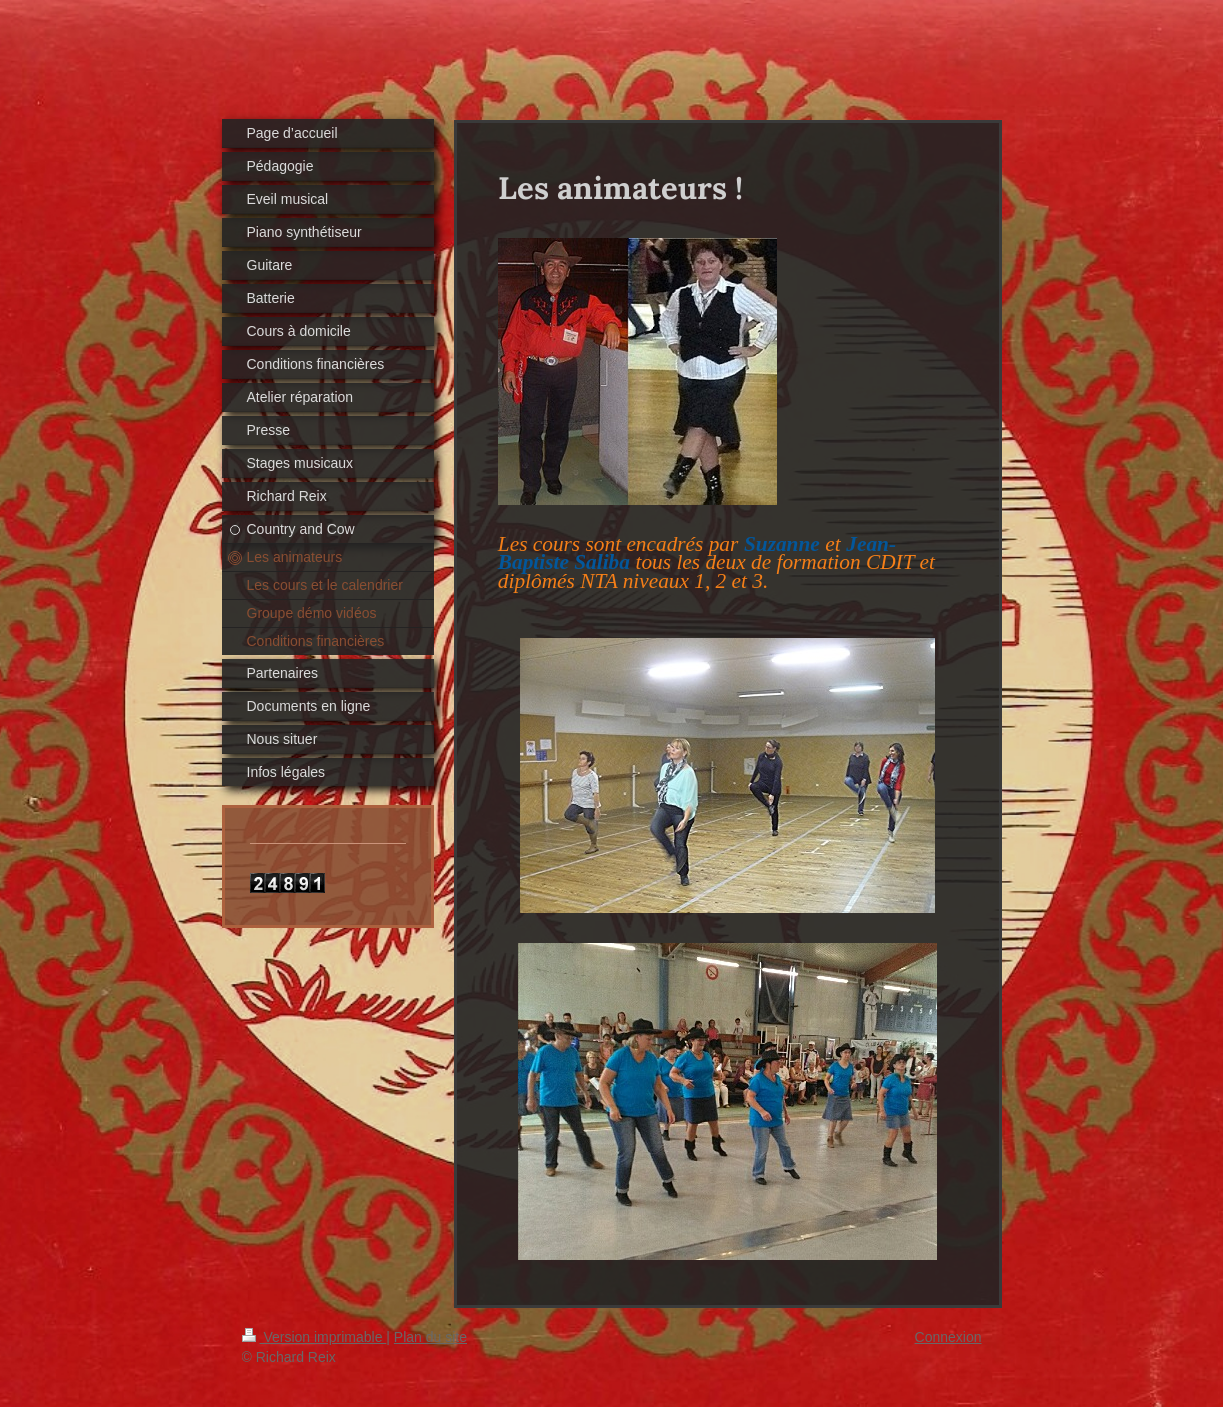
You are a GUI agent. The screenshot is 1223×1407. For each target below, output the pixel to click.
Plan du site (430, 1337)
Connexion (948, 1337)
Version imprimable (314, 1337)
